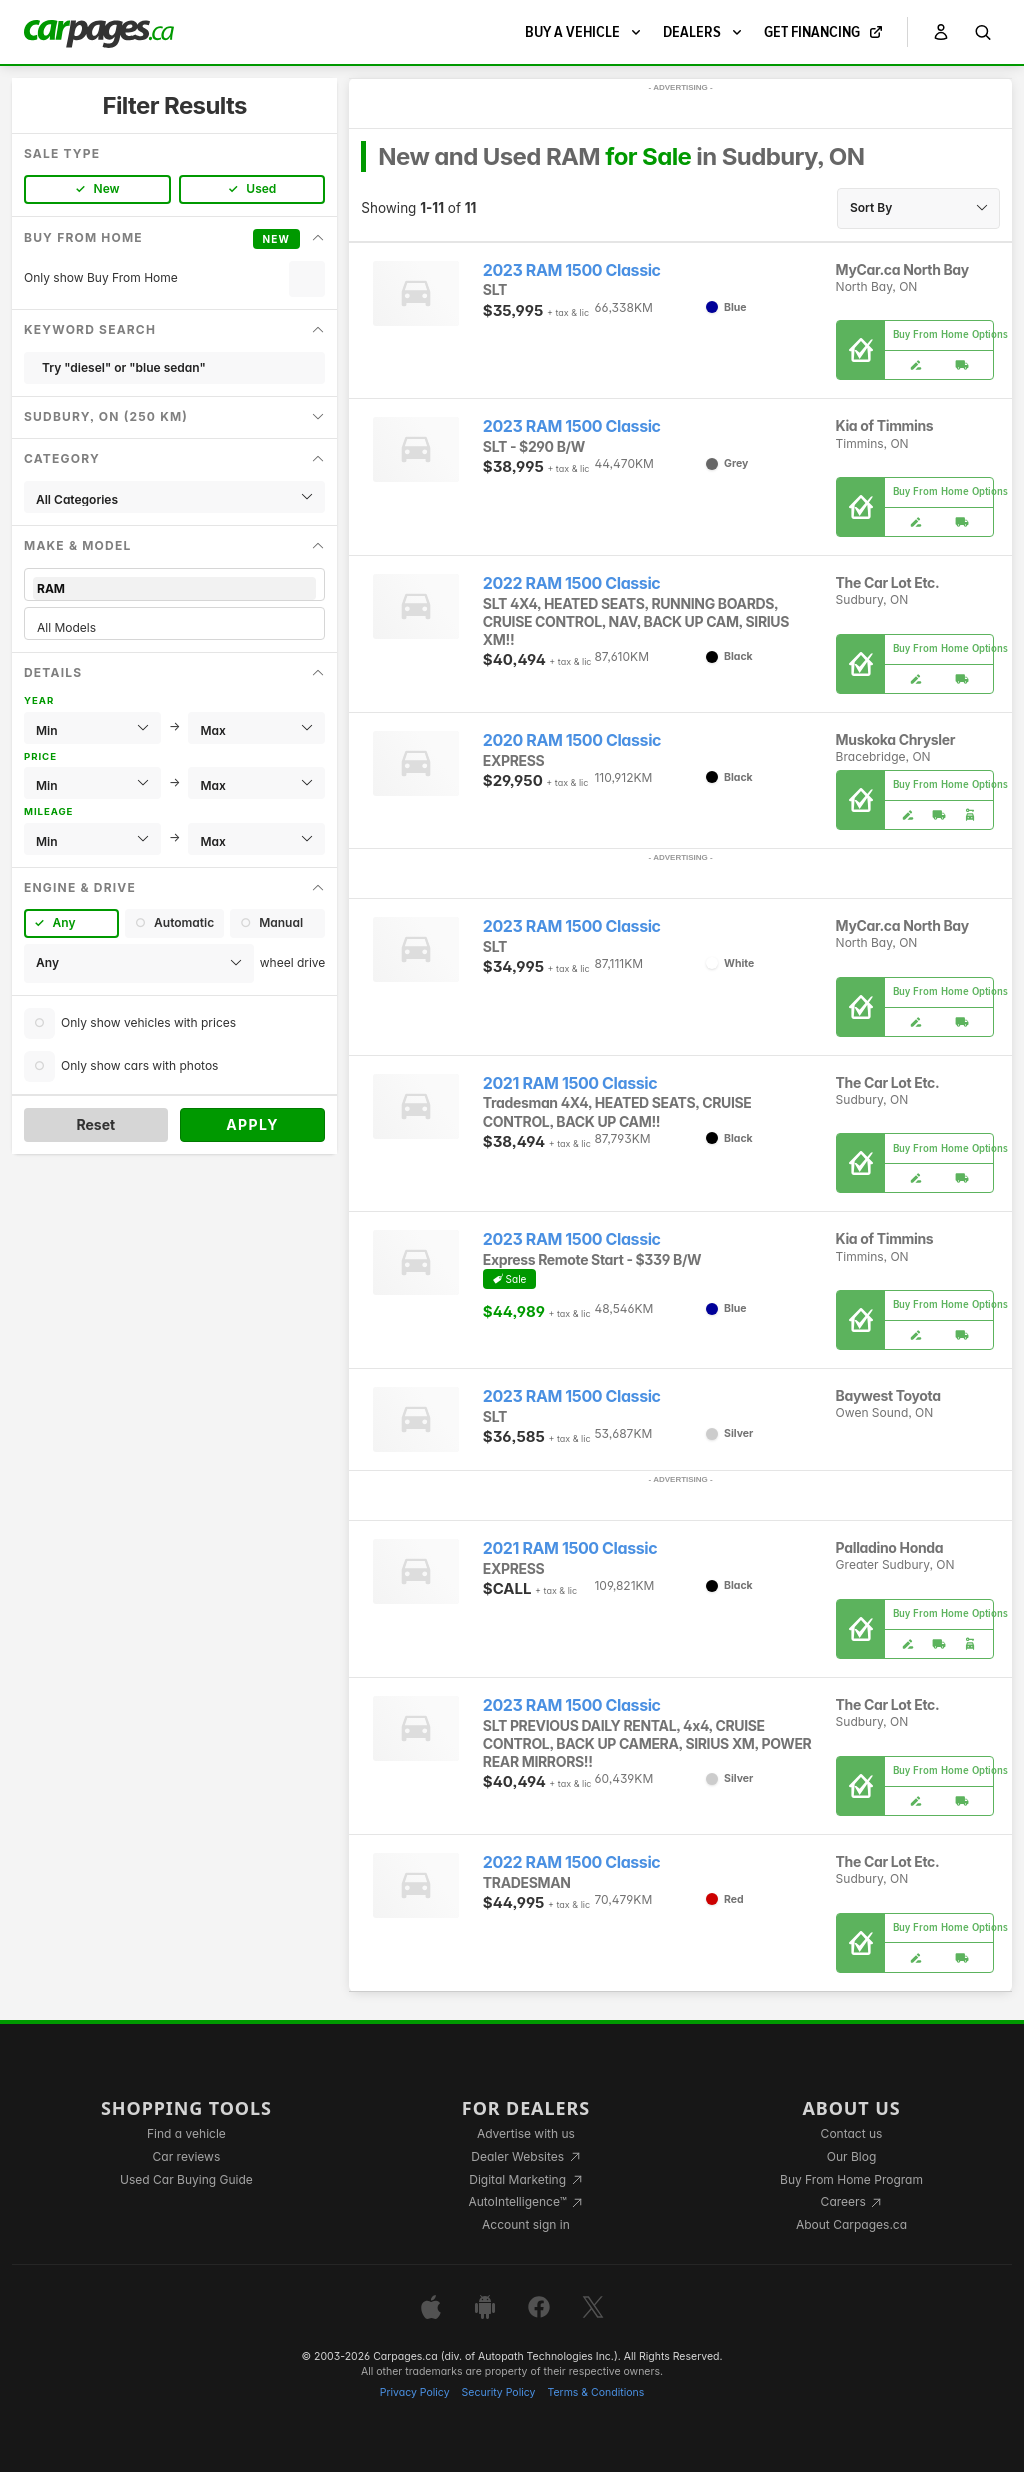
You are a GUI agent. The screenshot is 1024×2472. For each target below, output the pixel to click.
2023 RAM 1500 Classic (572, 270)
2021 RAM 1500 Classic (570, 1083)
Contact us (852, 2133)
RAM (174, 588)
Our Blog (851, 2156)
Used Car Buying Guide (186, 2179)
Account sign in (526, 2224)
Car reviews (187, 2156)
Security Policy (499, 2392)
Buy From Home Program (851, 2179)
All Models (174, 627)
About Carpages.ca (851, 2224)
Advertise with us (526, 2133)
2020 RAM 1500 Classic (572, 740)
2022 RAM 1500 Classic (572, 583)
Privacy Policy (415, 2392)
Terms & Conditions (595, 2392)
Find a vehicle (186, 2133)
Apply (252, 1124)
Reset (95, 1124)
